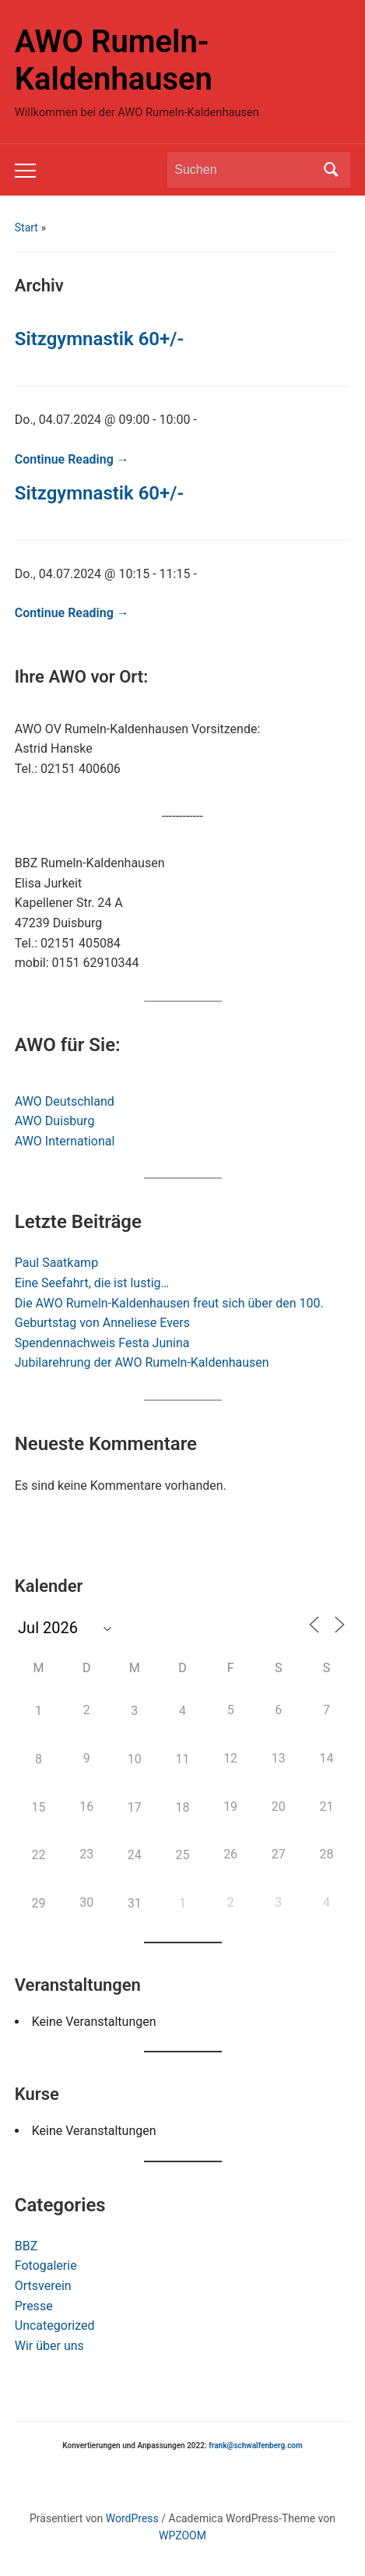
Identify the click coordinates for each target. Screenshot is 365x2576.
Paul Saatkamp (56, 1262)
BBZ (26, 2246)
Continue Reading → (72, 459)
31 (135, 1903)
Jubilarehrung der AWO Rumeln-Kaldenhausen (142, 1362)
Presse (34, 2306)
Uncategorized (55, 2325)
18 (182, 1807)
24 (135, 1854)
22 (39, 1854)
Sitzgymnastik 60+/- (99, 339)
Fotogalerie (46, 2265)
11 (182, 1759)
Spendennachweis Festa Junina (102, 1343)
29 (39, 1903)
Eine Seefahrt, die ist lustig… (92, 1283)
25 (182, 1854)
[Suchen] (244, 170)
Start (26, 227)
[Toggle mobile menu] (25, 170)
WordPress (132, 2518)
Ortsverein (43, 2285)
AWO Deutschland (64, 1101)
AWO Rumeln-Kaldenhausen (113, 60)
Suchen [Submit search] (330, 169)
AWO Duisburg (55, 1120)
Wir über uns (49, 2345)
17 (135, 1807)
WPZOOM (182, 2535)
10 (135, 1759)
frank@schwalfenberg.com (255, 2445)
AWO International (65, 1141)
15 (39, 1807)
